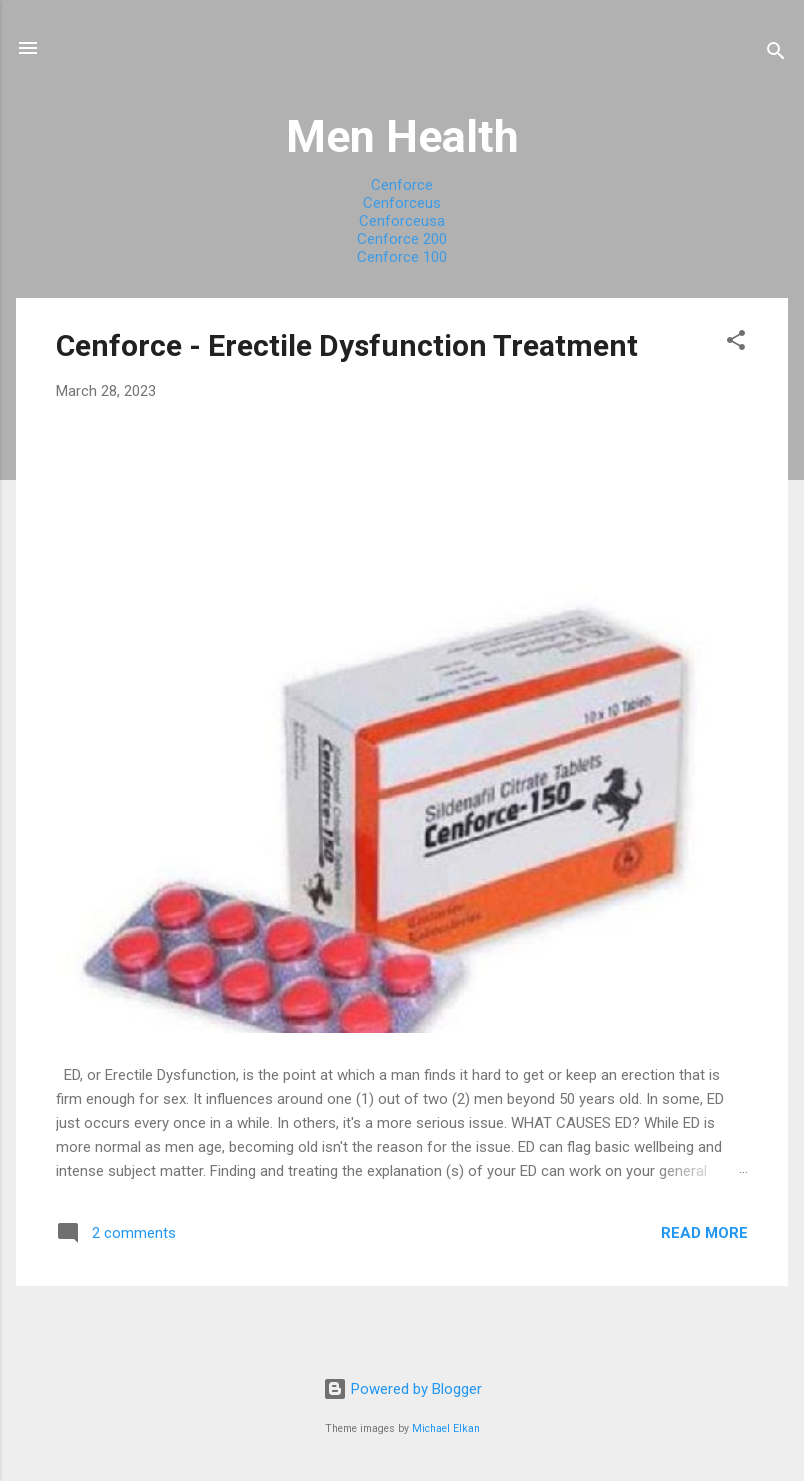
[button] (736, 343)
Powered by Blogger (402, 1389)
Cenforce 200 (402, 239)
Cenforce (402, 185)
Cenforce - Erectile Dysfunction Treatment (347, 345)
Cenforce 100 (402, 257)
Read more (704, 1233)
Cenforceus (402, 203)
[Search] (776, 54)
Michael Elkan (446, 1428)
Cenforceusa (402, 221)
